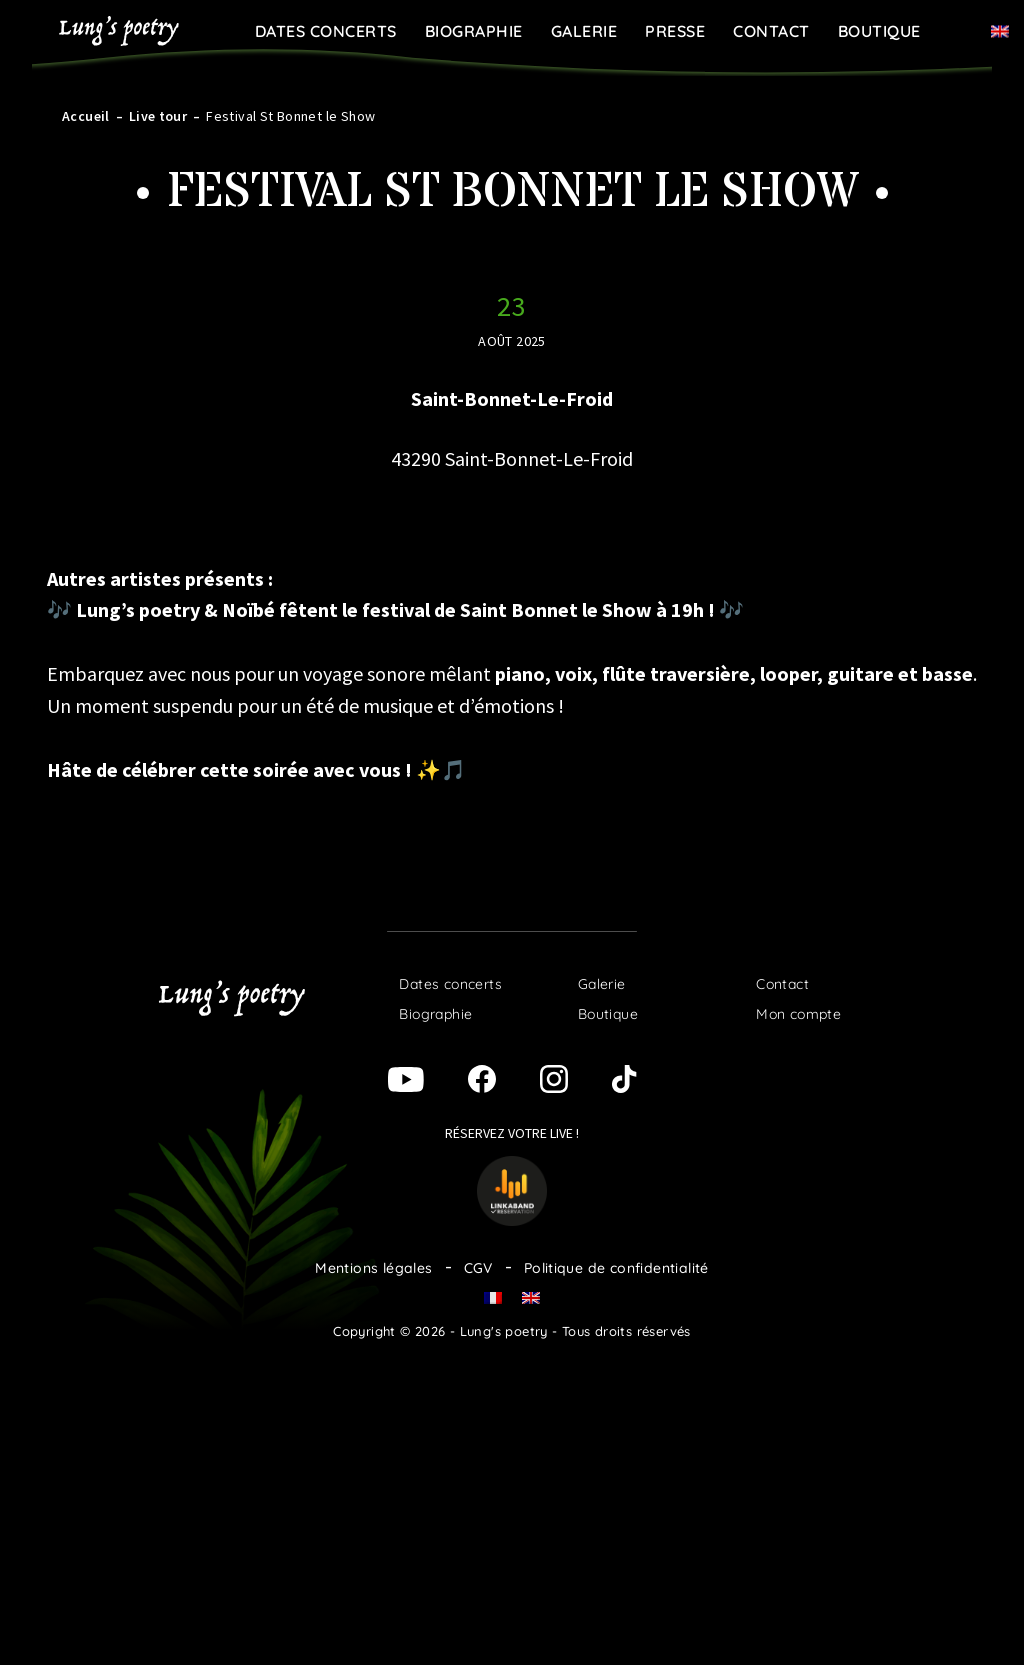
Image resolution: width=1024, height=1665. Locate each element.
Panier (962, 30)
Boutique (879, 31)
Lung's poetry (119, 31)
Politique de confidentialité (616, 1268)
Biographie (474, 31)
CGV (478, 1268)
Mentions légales (373, 1268)
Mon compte (798, 1014)
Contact (771, 31)
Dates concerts (326, 31)
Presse (675, 31)
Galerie (584, 31)
